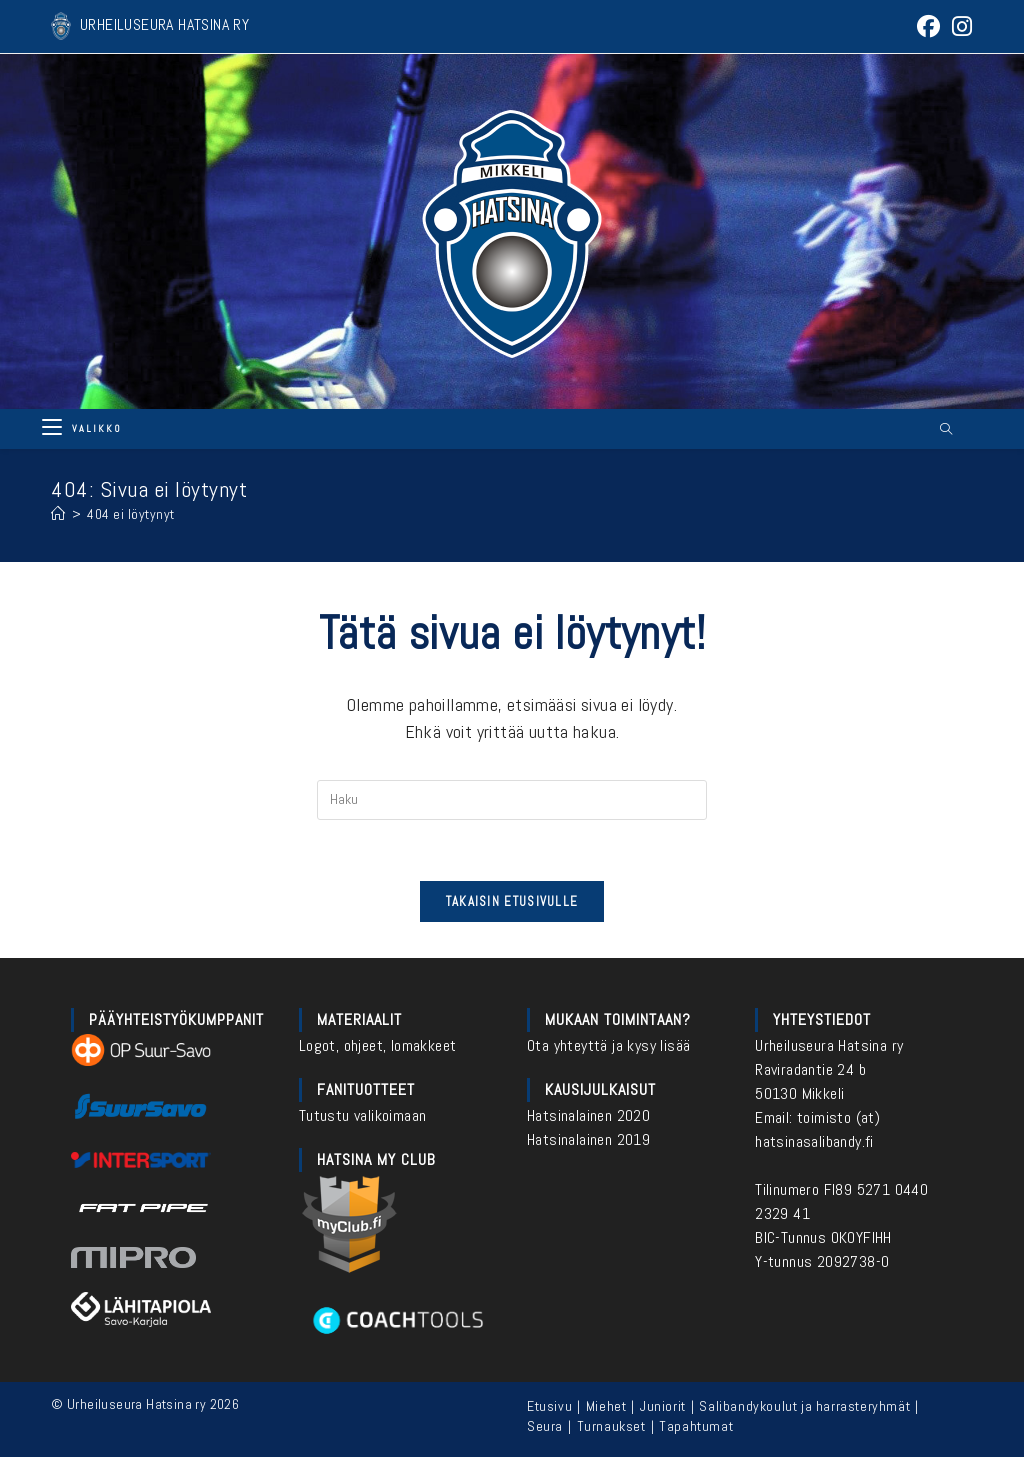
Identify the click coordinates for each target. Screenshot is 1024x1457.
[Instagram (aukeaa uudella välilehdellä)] (959, 26)
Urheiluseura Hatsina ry (829, 1045)
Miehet (606, 1406)
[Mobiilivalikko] (82, 428)
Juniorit (663, 1406)
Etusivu (549, 1406)
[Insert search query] (512, 800)
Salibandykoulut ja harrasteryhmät (804, 1406)
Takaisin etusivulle (512, 901)
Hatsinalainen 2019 (588, 1139)
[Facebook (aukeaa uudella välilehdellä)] (928, 26)
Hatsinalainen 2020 (588, 1115)
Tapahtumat (696, 1426)
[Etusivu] (58, 514)
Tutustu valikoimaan (363, 1115)
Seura (545, 1426)
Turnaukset (611, 1426)
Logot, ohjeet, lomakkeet (378, 1045)
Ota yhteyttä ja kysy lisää (608, 1045)
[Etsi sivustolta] (946, 430)
